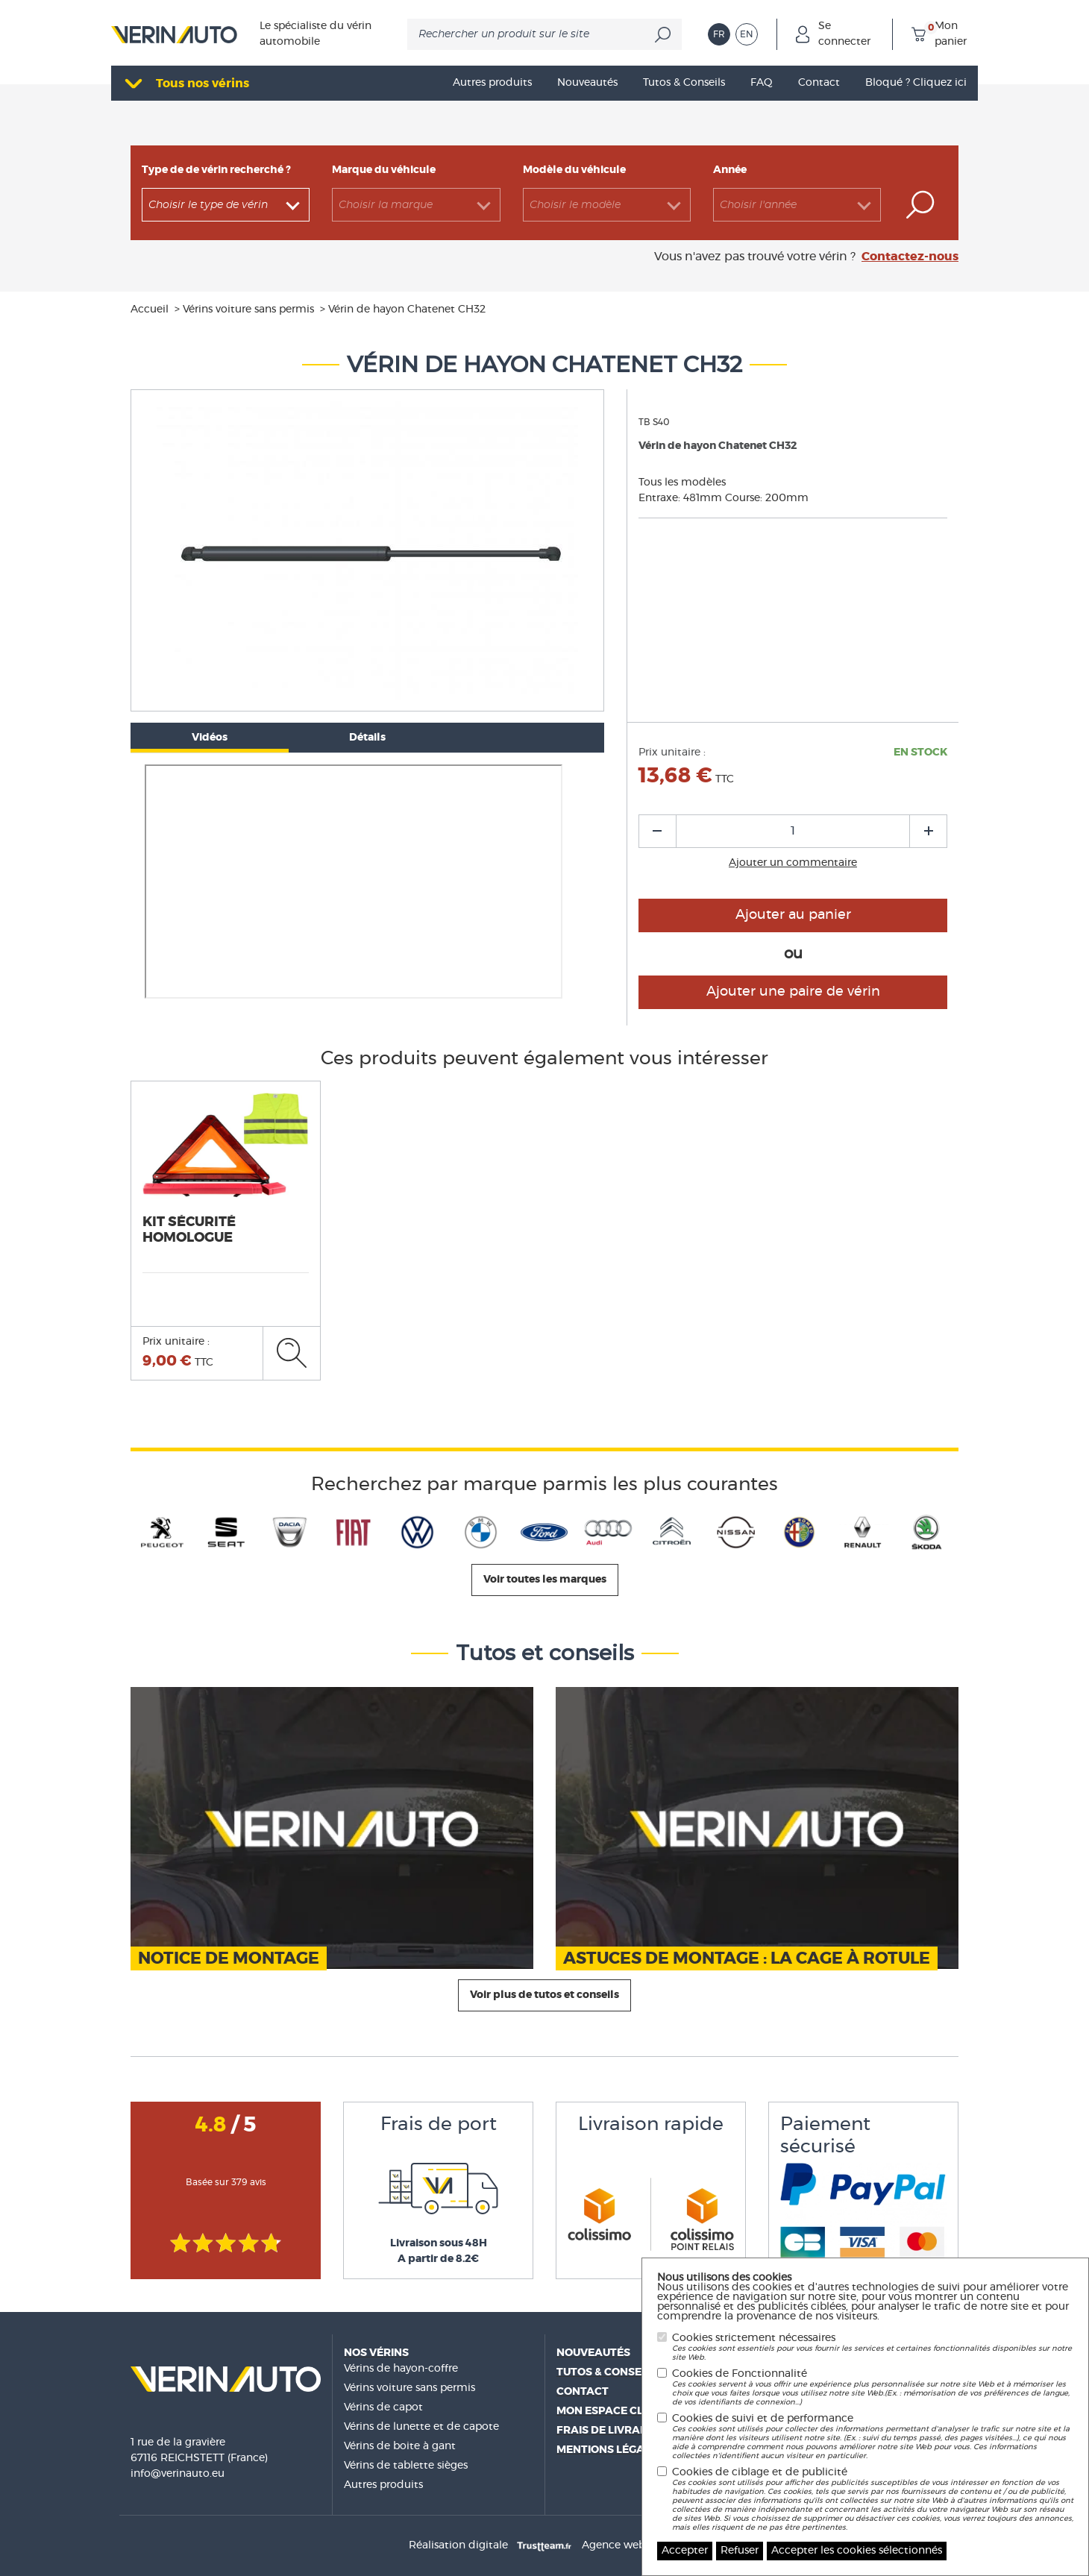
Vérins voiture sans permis (409, 2388)
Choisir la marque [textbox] (386, 205)
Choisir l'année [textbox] (758, 205)
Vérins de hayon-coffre (401, 2368)
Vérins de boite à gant (400, 2446)
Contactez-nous (910, 257)
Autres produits (383, 2485)
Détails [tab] (367, 737)
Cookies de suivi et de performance (872, 2436)
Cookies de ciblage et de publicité (872, 2499)
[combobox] (226, 205)
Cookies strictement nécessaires (872, 2347)
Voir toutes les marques (544, 1579)
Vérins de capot (383, 2407)
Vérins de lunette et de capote (421, 2427)
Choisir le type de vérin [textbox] (208, 205)
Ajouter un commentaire (793, 863)
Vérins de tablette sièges (406, 2465)
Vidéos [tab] (209, 737)
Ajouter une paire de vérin (793, 992)
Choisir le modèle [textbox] (575, 205)
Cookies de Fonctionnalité (872, 2388)
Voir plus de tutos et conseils (544, 1995)
